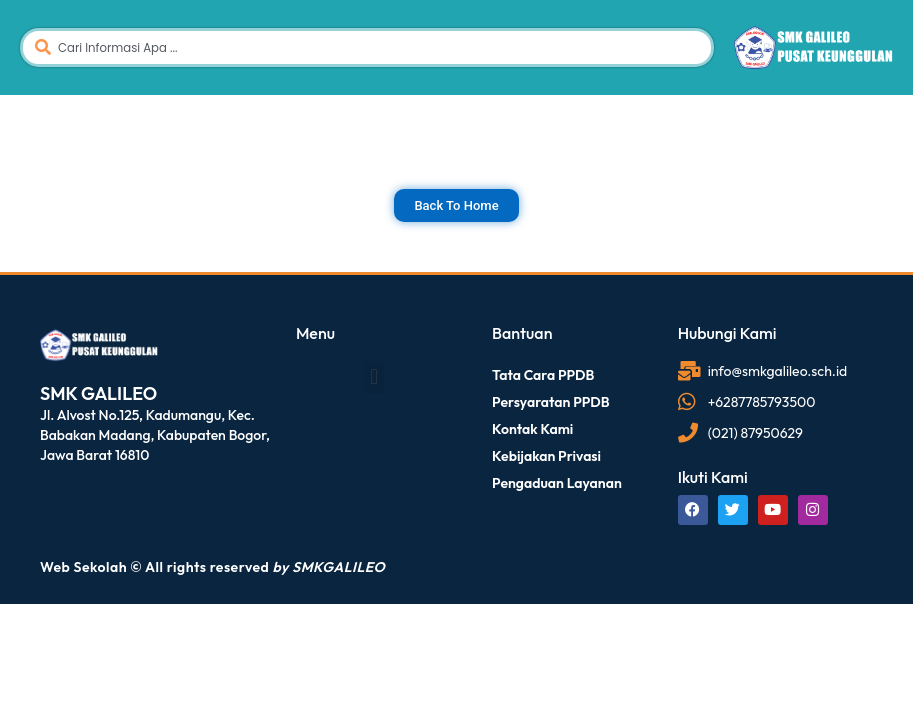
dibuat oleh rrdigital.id (45, 296)
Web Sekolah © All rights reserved (212, 567)
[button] (373, 377)
